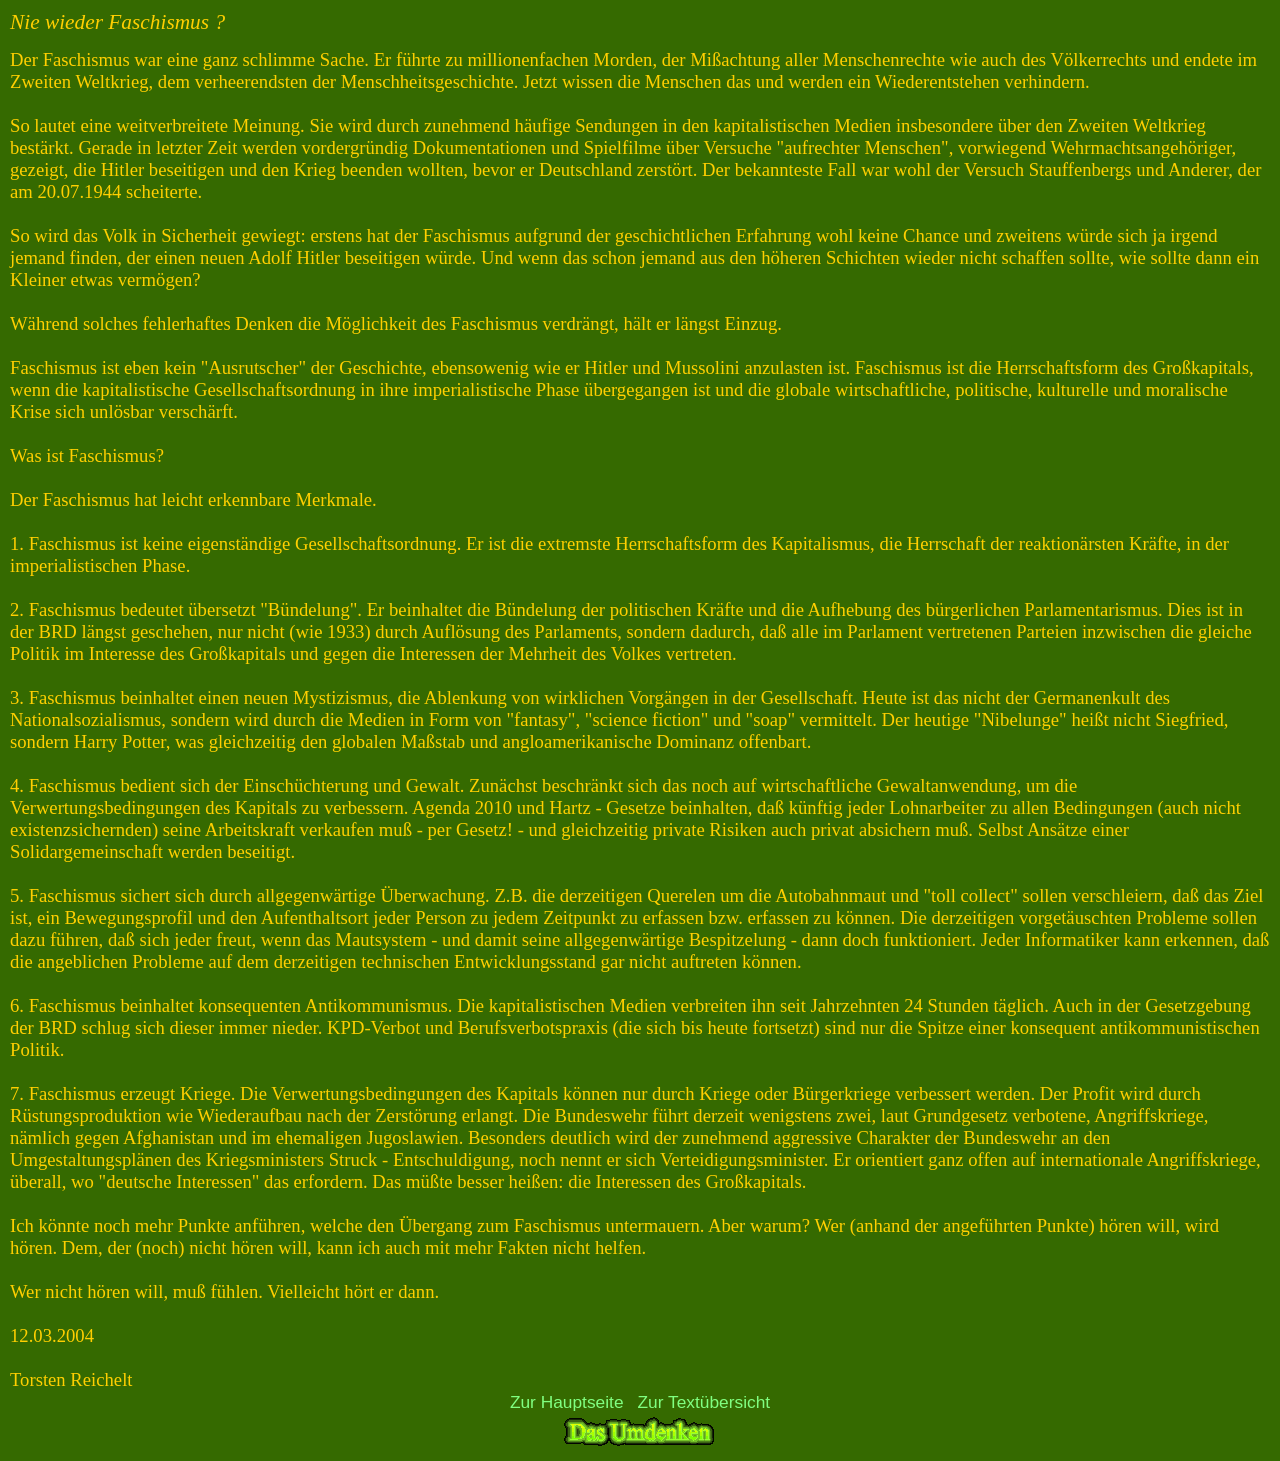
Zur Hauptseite (567, 1402)
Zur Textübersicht (704, 1402)
